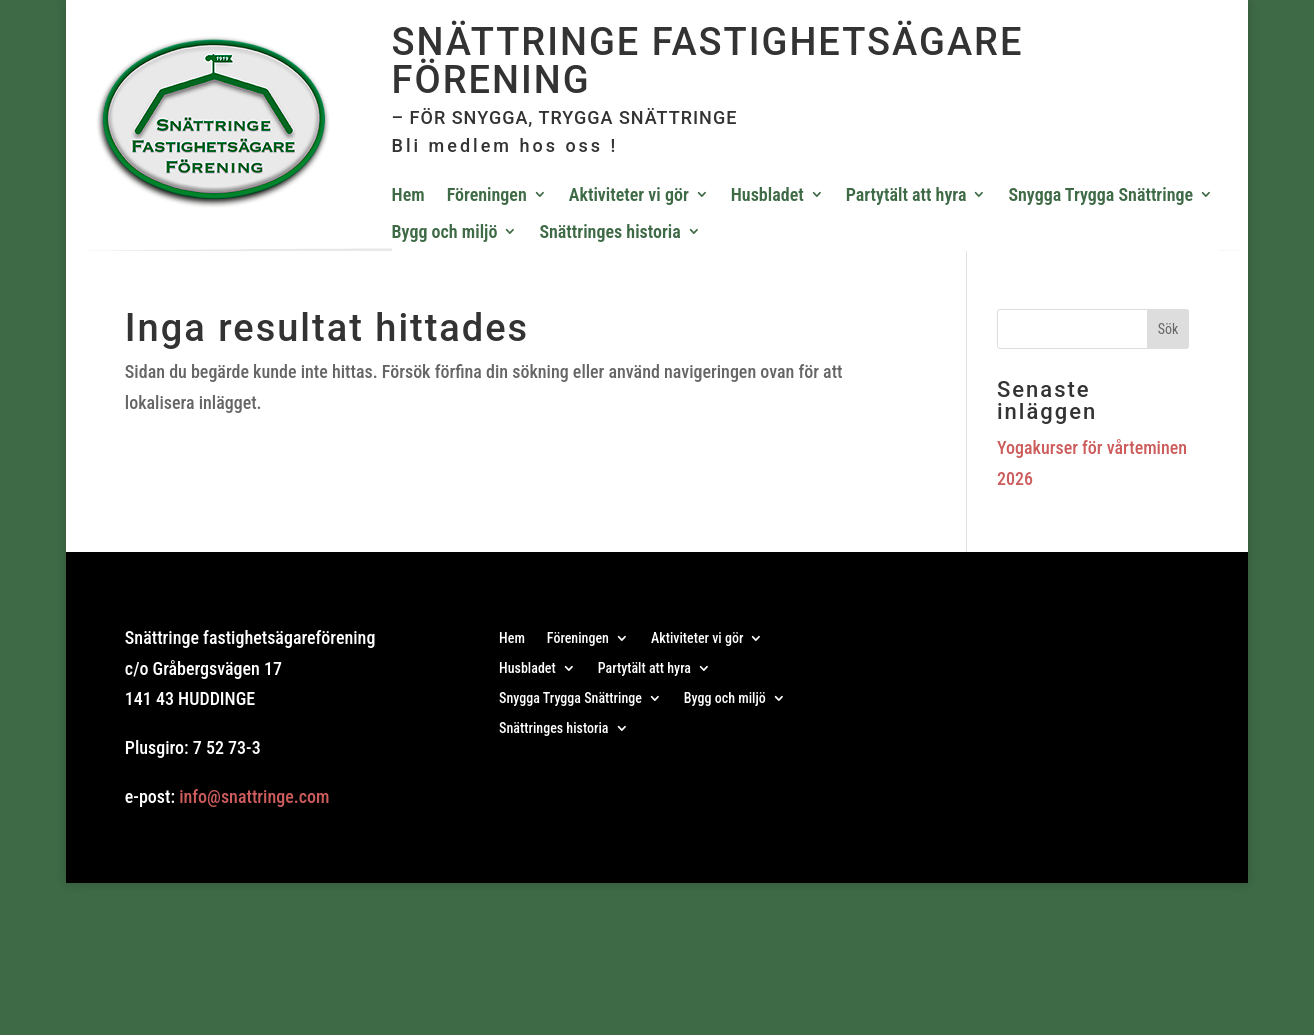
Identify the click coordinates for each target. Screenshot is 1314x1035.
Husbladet (767, 194)
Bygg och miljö (445, 231)
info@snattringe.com (254, 796)
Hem (408, 194)
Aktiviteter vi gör (629, 194)
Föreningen (487, 194)
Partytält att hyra (906, 194)
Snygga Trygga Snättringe (1100, 194)
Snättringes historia (609, 231)
